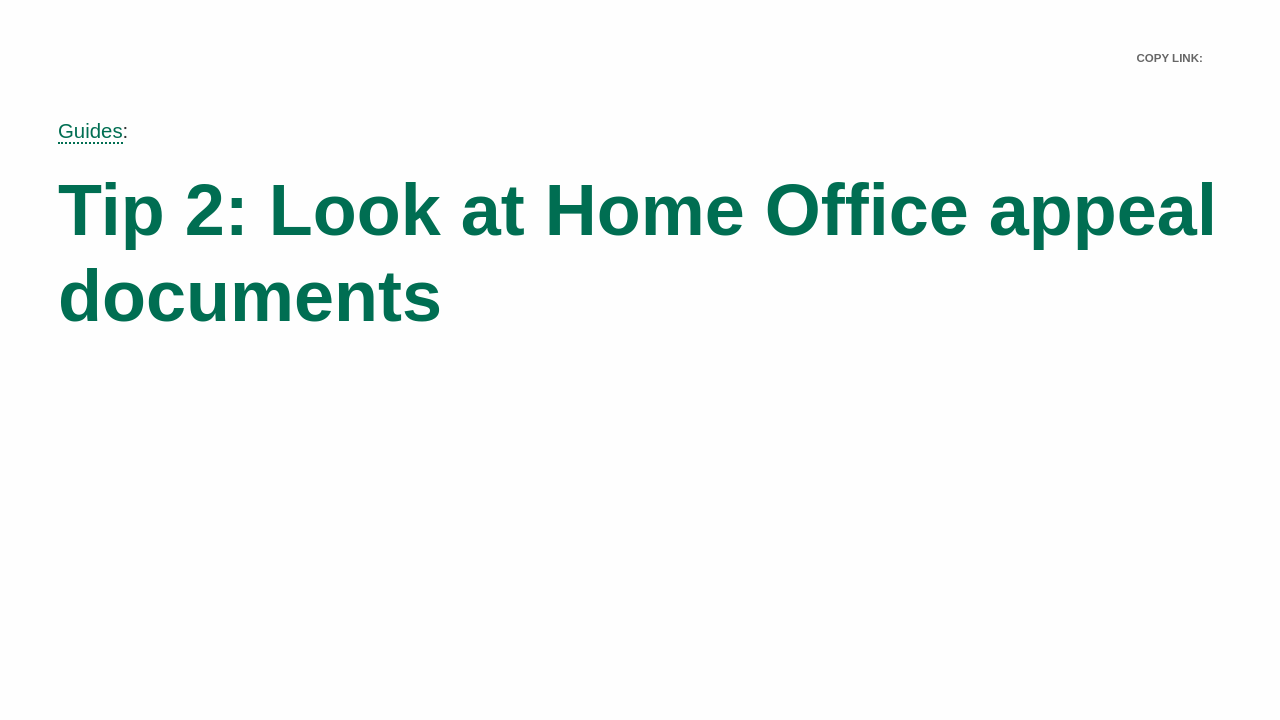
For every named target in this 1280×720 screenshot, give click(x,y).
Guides (90, 131)
